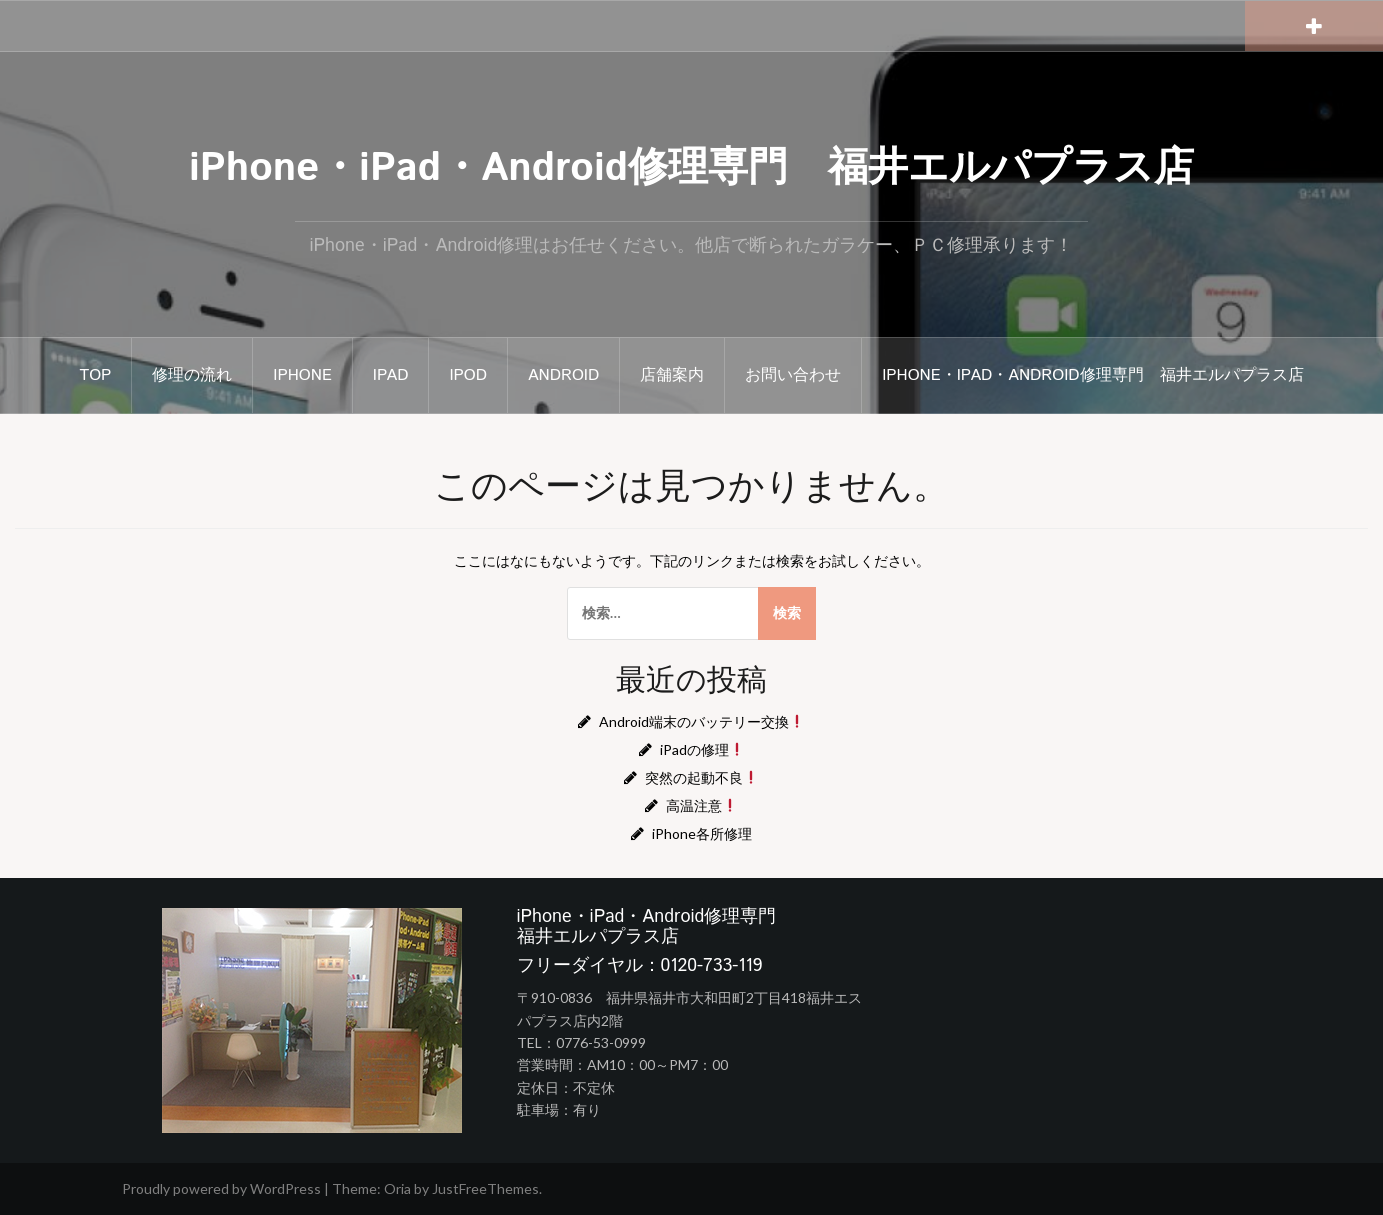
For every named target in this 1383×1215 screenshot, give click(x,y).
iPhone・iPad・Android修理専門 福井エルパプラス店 (691, 168)
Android (563, 375)
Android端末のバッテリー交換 (701, 721)
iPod (468, 375)
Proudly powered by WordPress (221, 1188)
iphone (302, 375)
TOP (96, 375)
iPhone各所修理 (702, 833)
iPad (391, 375)
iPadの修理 (702, 749)
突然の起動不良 (701, 777)
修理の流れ (192, 375)
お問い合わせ (793, 375)
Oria (397, 1188)
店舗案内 (672, 375)
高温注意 (701, 805)
